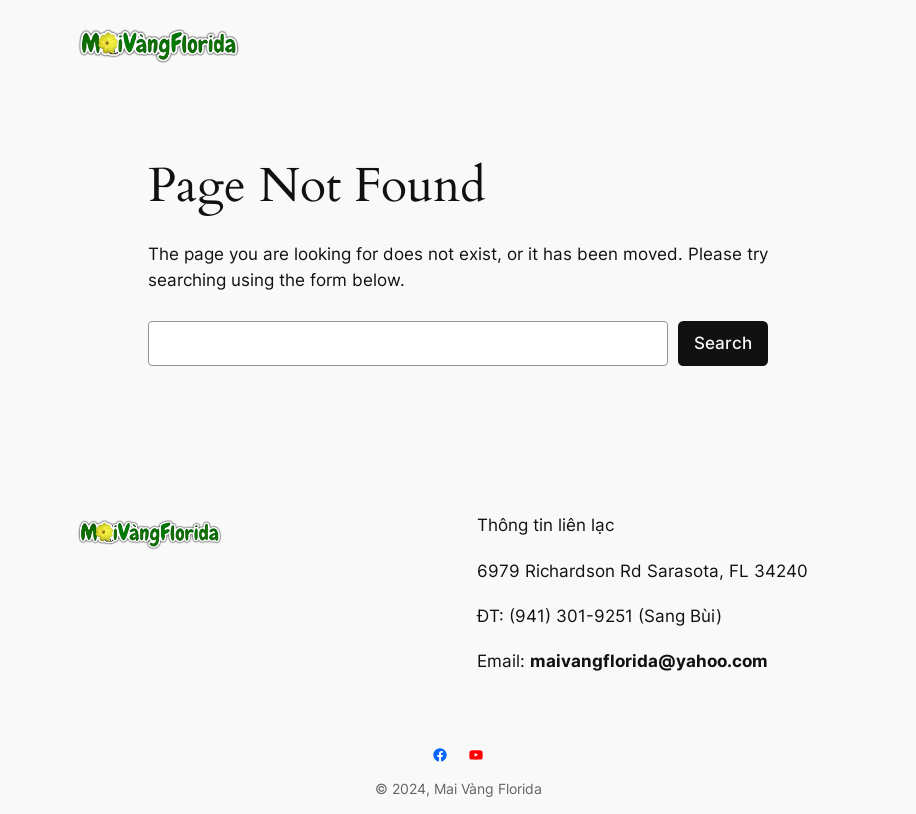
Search (723, 343)
